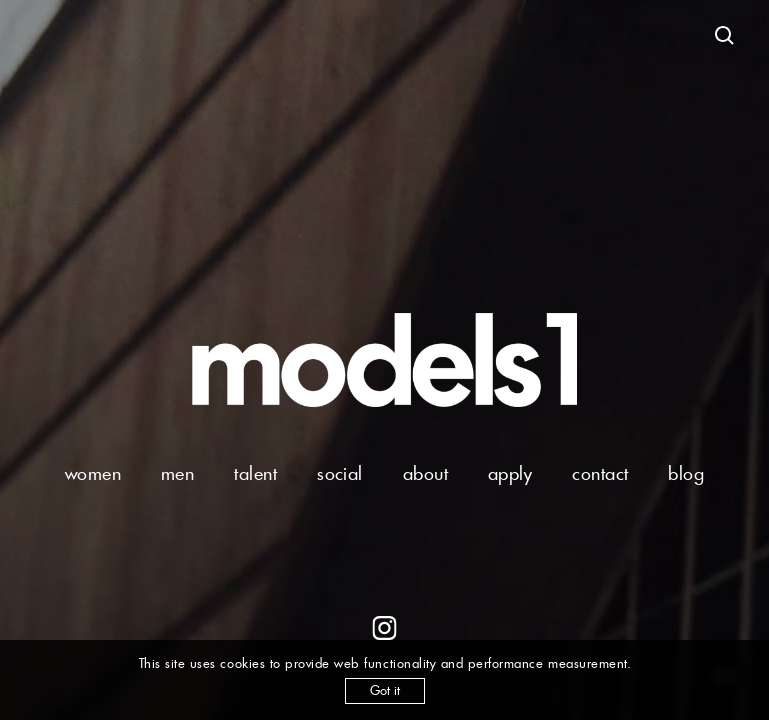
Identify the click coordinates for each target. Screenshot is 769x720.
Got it (385, 690)
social (340, 473)
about (425, 473)
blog (686, 473)
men (177, 473)
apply (510, 473)
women (93, 473)
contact (600, 473)
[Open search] (725, 36)
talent (255, 473)
